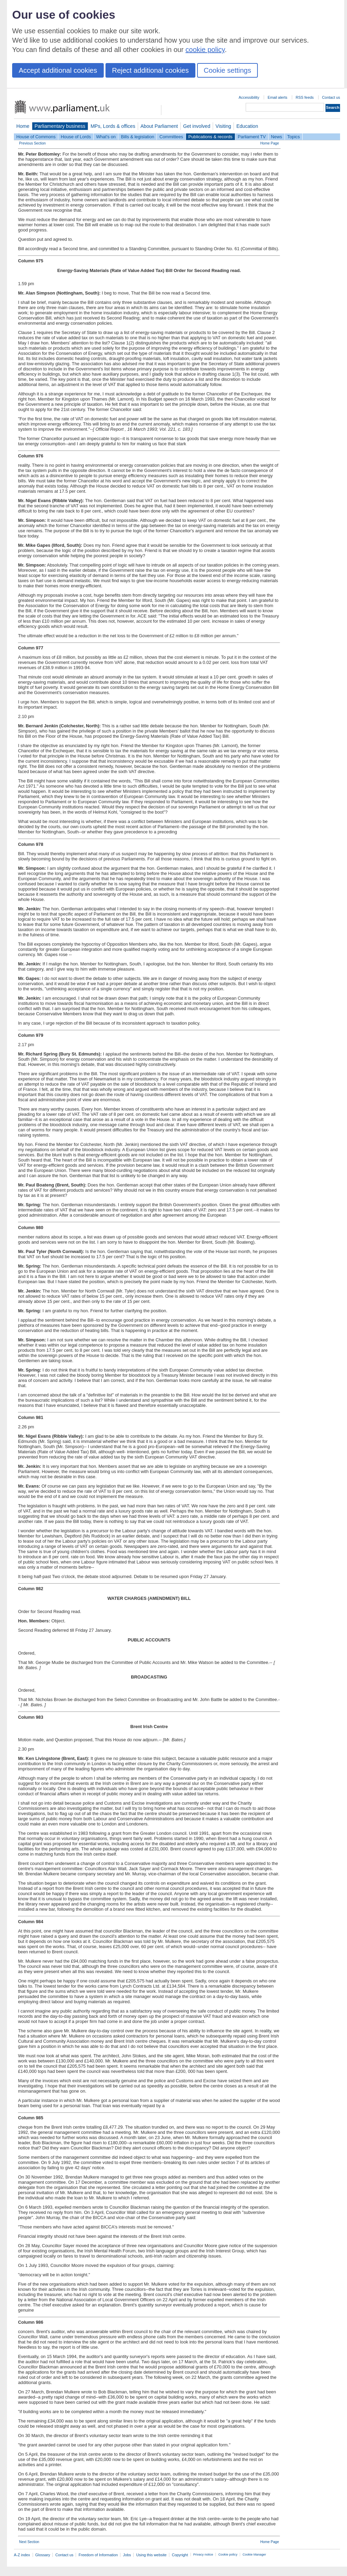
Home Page (269, 143)
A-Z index (22, 2555)
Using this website (151, 2555)
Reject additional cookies (150, 70)
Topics (293, 136)
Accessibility (249, 97)
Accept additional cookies (58, 70)
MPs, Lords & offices (113, 126)
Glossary (42, 2555)
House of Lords (76, 136)
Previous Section (32, 143)
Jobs (127, 2555)
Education (247, 126)
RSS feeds (305, 97)
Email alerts (277, 97)
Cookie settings (227, 70)
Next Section (29, 2542)
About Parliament (159, 126)
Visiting (223, 126)
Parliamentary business (60, 126)
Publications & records (210, 136)
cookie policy (205, 49)
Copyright (180, 2555)
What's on (106, 136)
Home (22, 126)
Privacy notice (203, 2554)
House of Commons (36, 136)
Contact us (331, 97)
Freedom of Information (98, 2555)
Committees (171, 136)
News (276, 136)
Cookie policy (227, 2554)
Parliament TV (252, 136)
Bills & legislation (137, 136)
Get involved (196, 126)
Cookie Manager (254, 2554)
